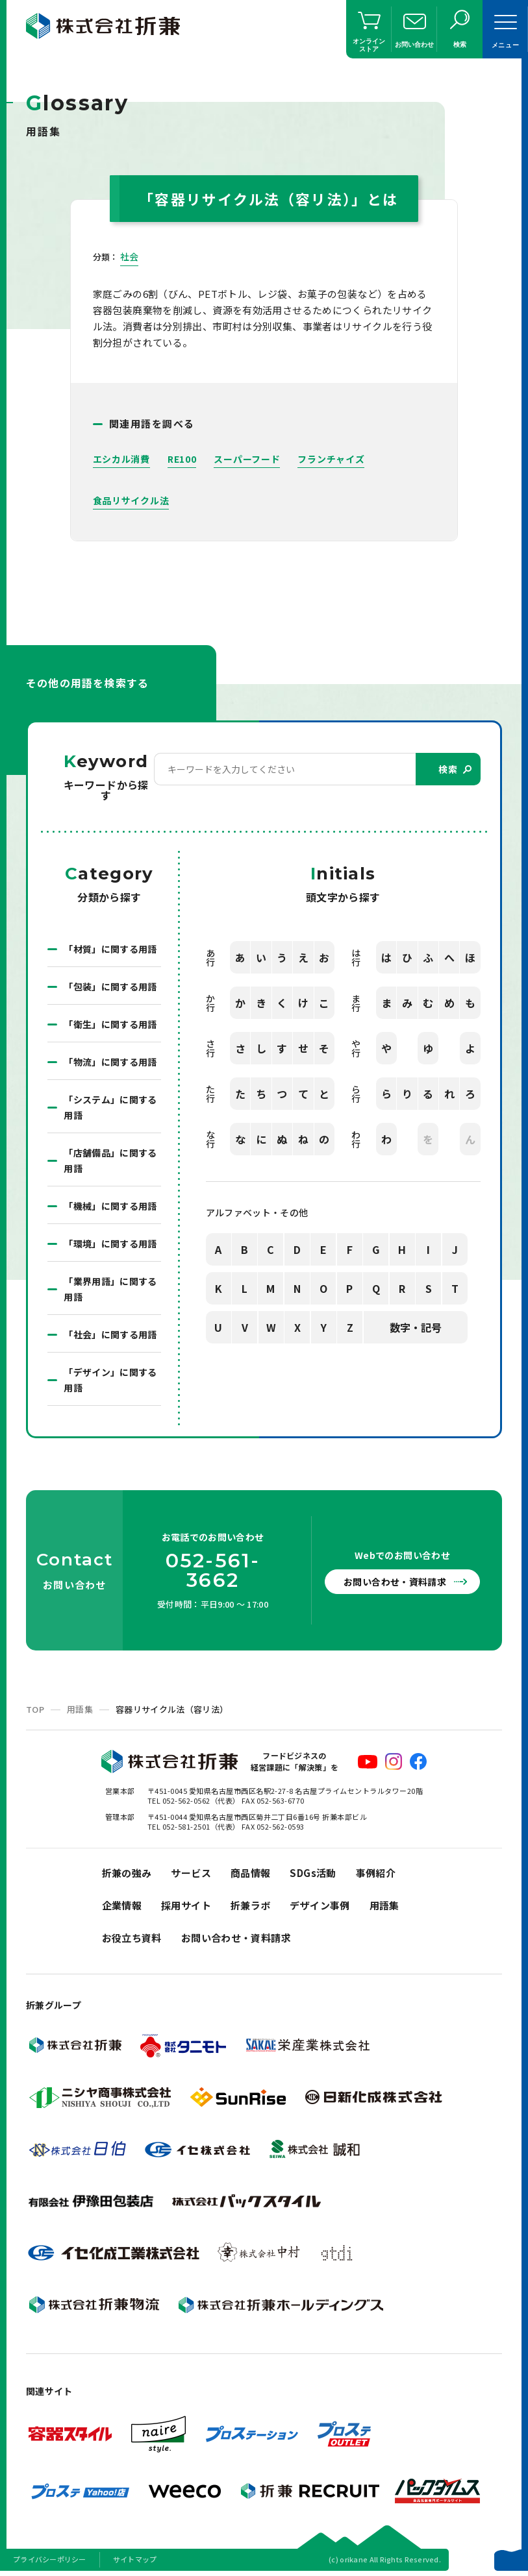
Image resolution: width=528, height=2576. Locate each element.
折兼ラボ (251, 1905)
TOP (35, 1709)
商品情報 (251, 1873)
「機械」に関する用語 (110, 1205)
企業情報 (122, 1905)
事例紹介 (376, 1873)
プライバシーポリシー (49, 2559)
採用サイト (186, 1905)
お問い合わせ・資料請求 (395, 1581)
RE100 (182, 458)
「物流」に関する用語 (110, 1061)
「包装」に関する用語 (110, 986)
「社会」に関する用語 (110, 1334)
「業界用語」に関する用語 (110, 1289)
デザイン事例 (319, 1905)
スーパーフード (247, 458)
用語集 (80, 1709)
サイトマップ (135, 2559)
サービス (191, 1873)
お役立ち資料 (132, 1937)
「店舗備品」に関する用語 (110, 1160)
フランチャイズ (330, 458)
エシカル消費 (121, 458)
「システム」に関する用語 (110, 1107)
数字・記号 (416, 1327)
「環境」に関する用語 (110, 1243)
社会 (129, 256)
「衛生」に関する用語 (110, 1024)
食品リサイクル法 (131, 500)
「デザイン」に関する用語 (110, 1380)
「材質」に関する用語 (110, 948)
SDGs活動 (313, 1873)
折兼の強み (127, 1873)
